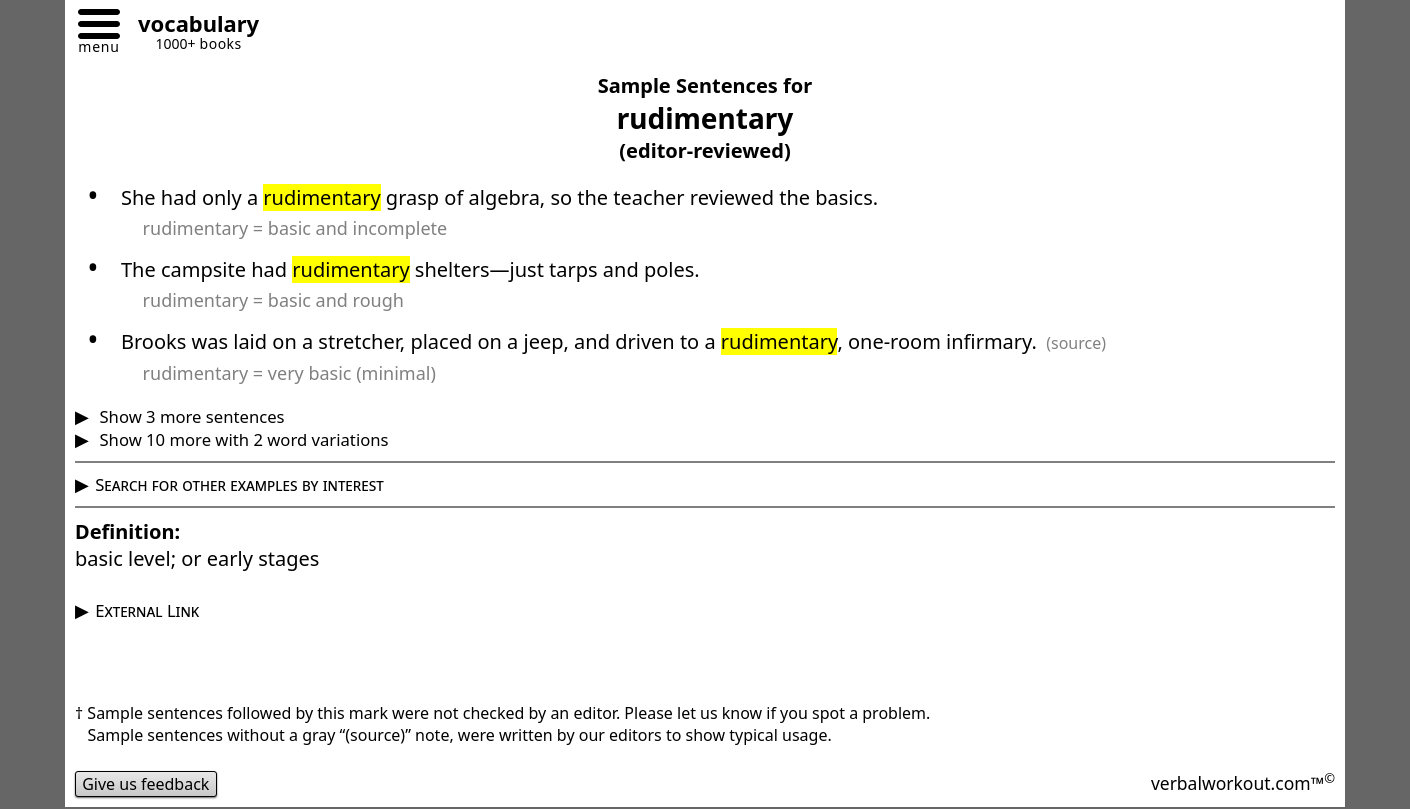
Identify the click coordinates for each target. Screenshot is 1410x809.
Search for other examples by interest (239, 484)
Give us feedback (146, 784)
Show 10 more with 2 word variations (241, 439)
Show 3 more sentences (189, 416)
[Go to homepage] (191, 26)
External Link (147, 610)
